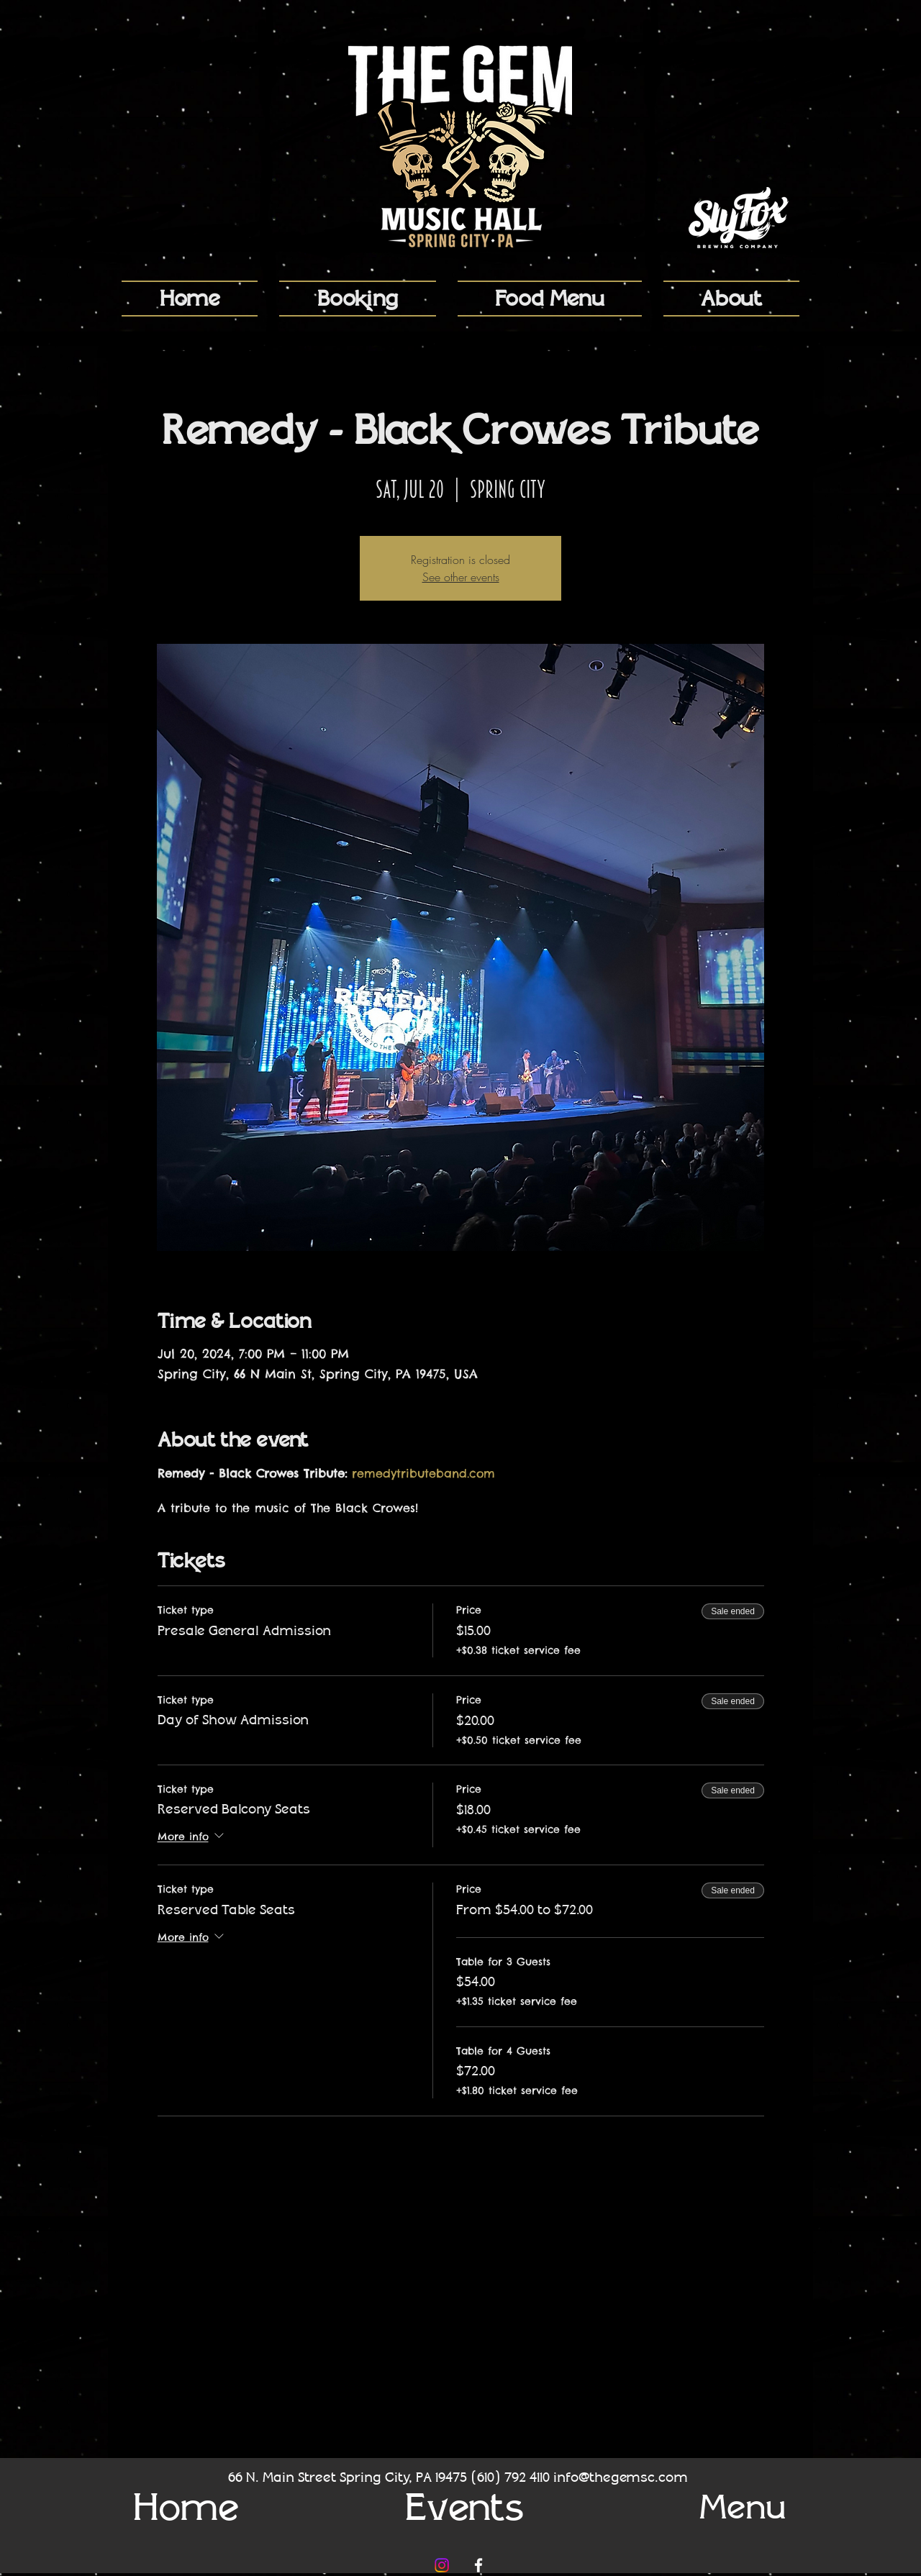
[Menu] (742, 2507)
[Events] (464, 2507)
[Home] (186, 2507)
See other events (460, 577)
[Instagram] (441, 2565)
